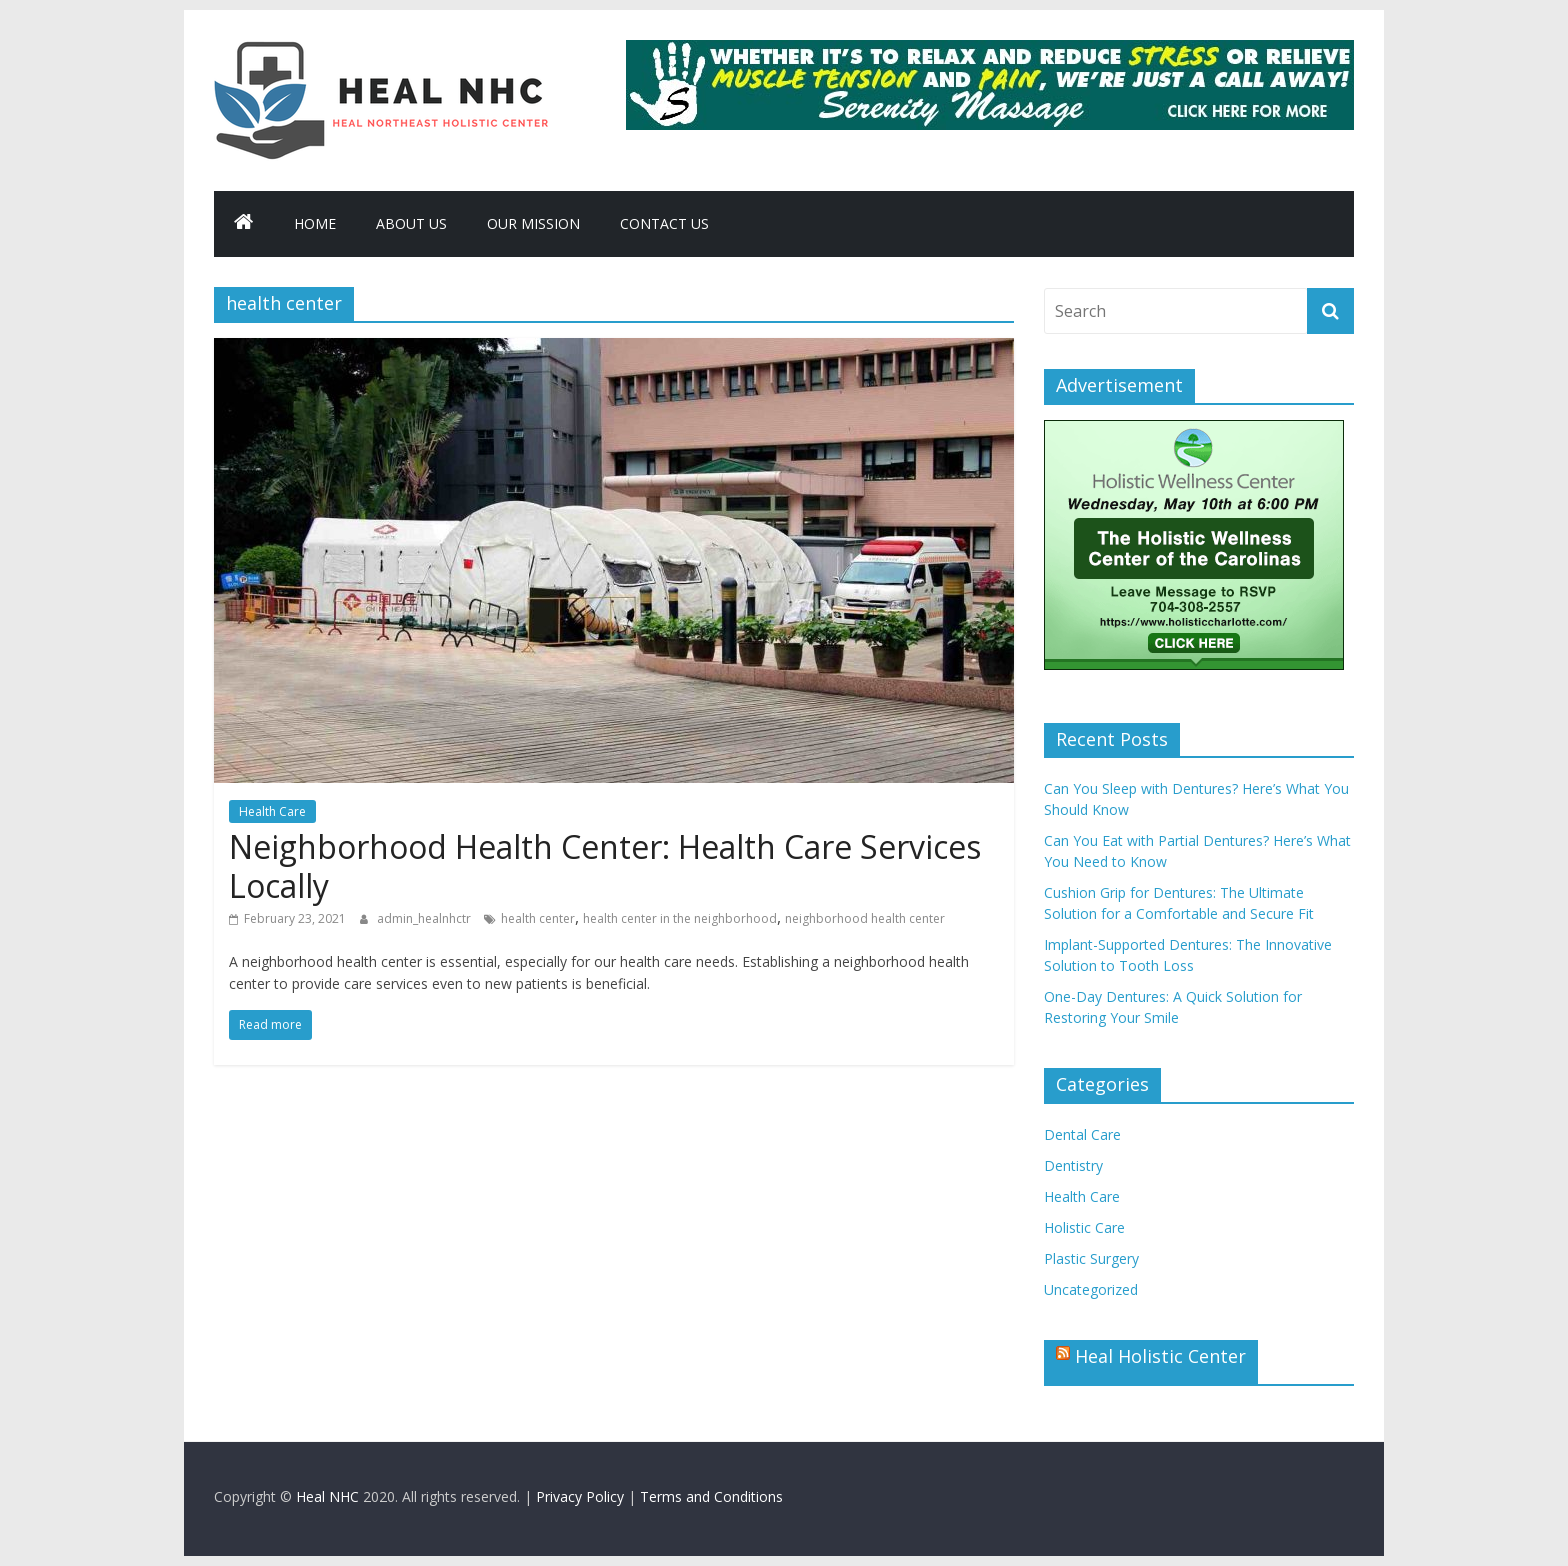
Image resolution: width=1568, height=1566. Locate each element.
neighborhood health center (865, 918)
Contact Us (664, 223)
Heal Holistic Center (1160, 1356)
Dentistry (1073, 1165)
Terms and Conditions (711, 1496)
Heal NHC (327, 1496)
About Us (411, 223)
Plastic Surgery (1091, 1258)
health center (538, 918)
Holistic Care (1084, 1227)
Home (315, 223)
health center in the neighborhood (680, 918)
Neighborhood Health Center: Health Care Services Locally (605, 865)
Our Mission (533, 223)
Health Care (272, 811)
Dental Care (1082, 1134)
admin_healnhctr (425, 918)
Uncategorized (1091, 1289)
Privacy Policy (580, 1496)
